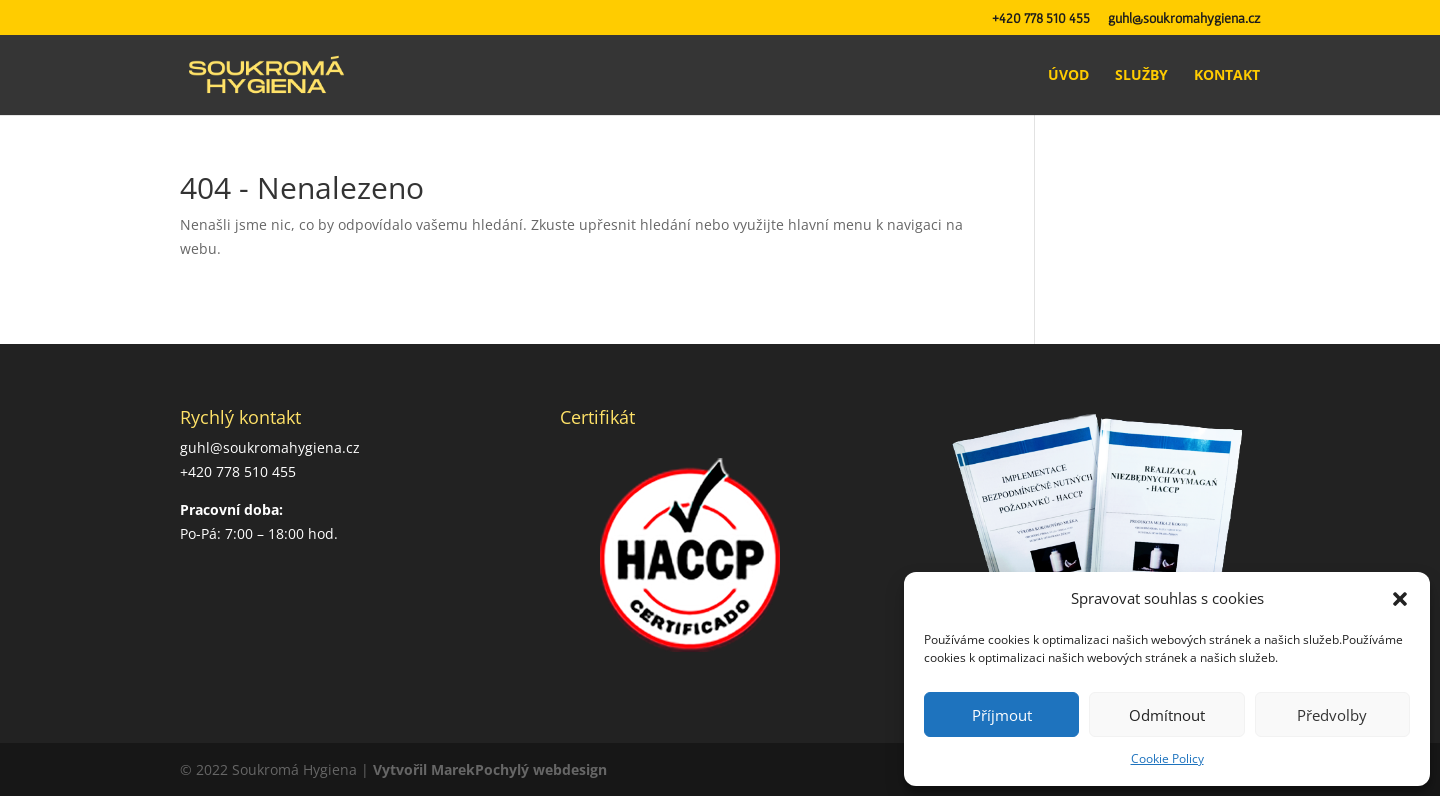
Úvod (1068, 76)
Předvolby (1332, 715)
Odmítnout (1167, 715)
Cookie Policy (1167, 758)
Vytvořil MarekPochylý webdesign (490, 769)
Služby (1141, 76)
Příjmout (1002, 715)
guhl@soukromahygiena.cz (1184, 18)
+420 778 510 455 (1041, 18)
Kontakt (1227, 76)
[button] (1400, 599)
